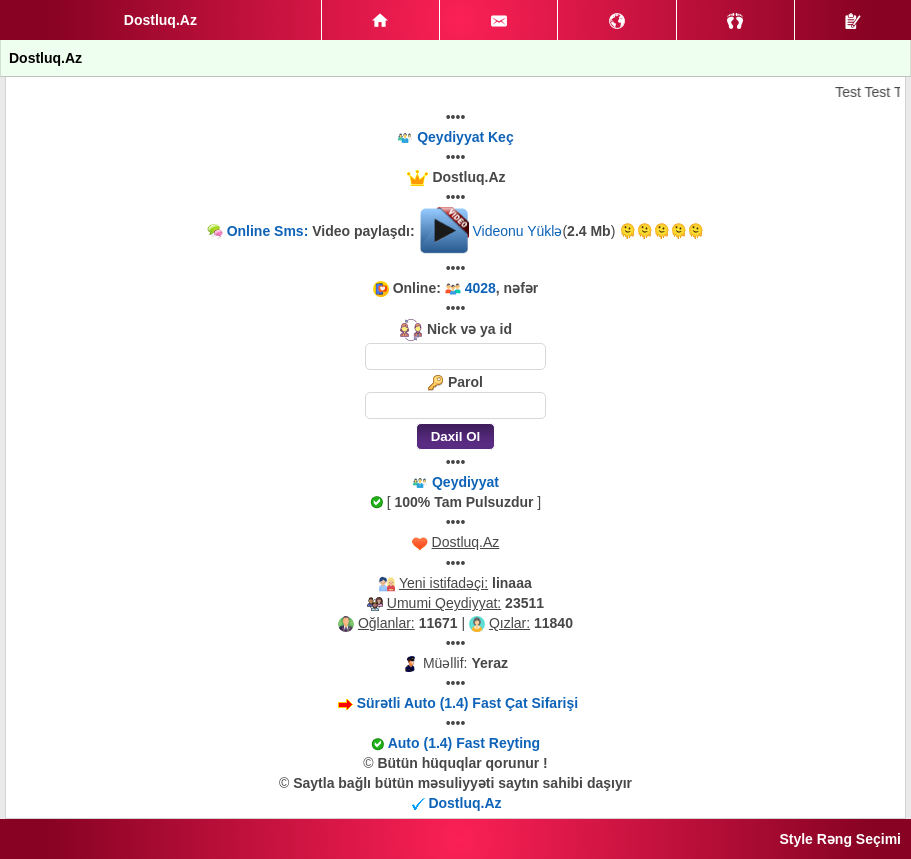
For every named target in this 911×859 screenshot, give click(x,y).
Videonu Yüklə (517, 231)
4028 (480, 288)
